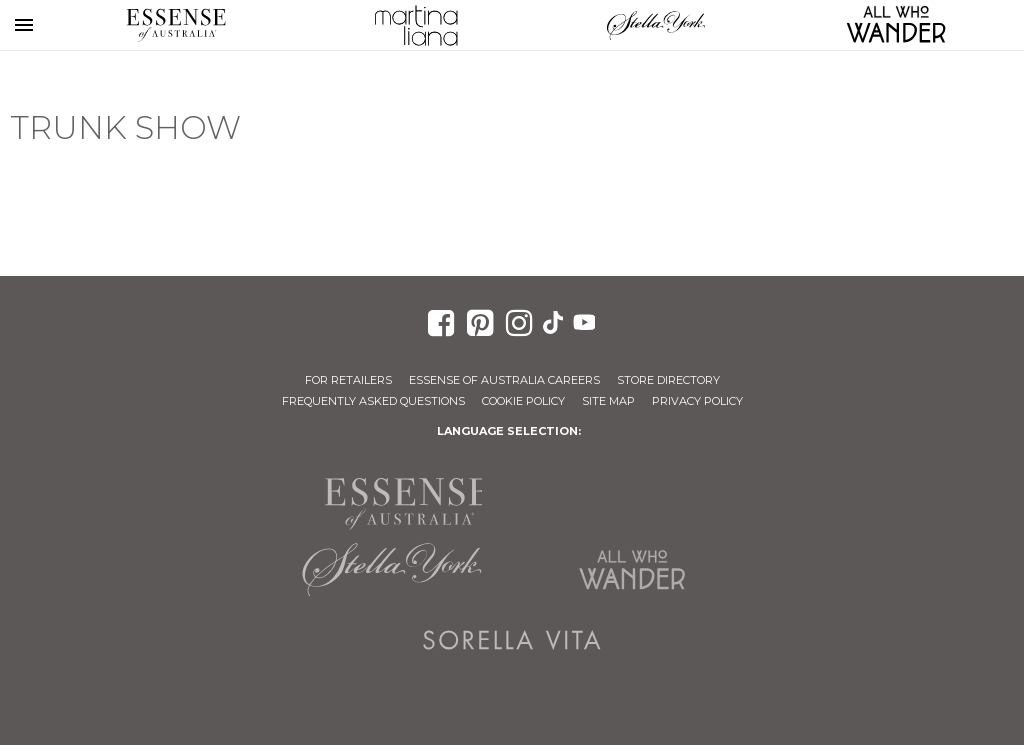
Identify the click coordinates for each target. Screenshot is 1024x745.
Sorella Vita (512, 640)
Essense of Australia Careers (504, 380)
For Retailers (348, 380)
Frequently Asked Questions (373, 401)
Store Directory (668, 380)
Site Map (608, 401)
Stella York (656, 25)
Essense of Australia (176, 25)
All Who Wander (632, 570)
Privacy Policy (697, 401)
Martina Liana (416, 25)
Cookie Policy (523, 401)
